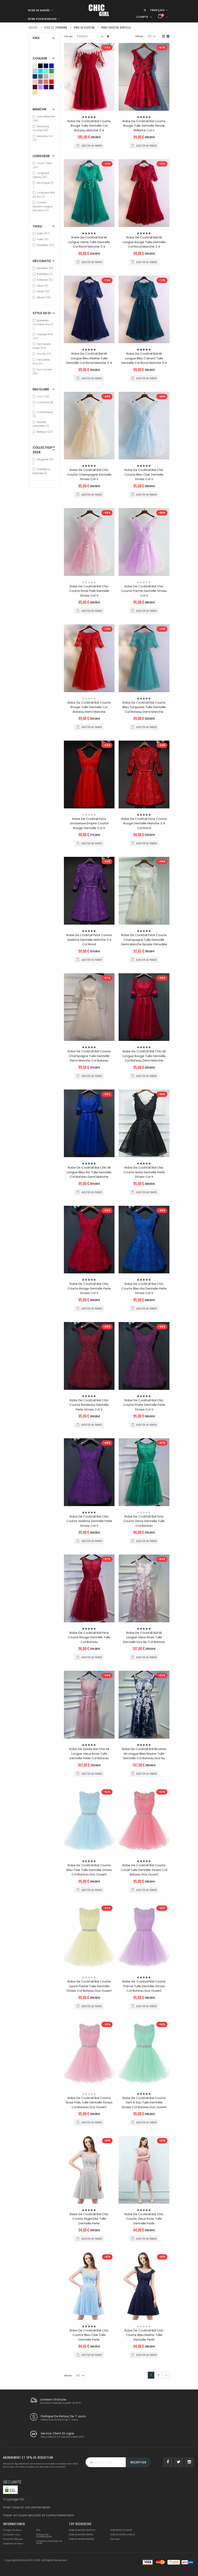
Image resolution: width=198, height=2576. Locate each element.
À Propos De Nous (12, 2530)
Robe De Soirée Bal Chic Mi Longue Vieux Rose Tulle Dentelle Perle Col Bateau (89, 1753)
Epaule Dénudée (41, 424)
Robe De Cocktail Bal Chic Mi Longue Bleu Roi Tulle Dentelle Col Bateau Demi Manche (89, 1172)
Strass (42, 297)
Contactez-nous (11, 2534)
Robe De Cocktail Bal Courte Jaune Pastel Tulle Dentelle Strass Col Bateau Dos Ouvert (89, 1986)
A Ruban (43, 280)
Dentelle (44, 245)
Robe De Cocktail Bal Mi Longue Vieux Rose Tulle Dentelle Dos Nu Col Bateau (144, 1637)
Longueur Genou (41, 175)
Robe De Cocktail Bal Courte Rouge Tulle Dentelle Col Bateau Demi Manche (89, 707)
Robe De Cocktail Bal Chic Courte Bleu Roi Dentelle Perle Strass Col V (144, 1288)
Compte (142, 17)
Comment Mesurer (13, 2539)
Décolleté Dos (41, 362)
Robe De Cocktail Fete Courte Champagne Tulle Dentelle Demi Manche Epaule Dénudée (144, 939)
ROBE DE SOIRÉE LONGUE (122, 2534)
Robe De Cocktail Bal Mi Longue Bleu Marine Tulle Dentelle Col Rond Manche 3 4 (89, 358)
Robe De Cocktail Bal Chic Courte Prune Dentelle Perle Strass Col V (144, 1404)
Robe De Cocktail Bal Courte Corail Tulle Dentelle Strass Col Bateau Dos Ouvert (144, 1869)
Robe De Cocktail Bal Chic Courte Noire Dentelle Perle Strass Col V (144, 1172)
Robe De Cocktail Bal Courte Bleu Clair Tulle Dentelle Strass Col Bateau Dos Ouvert (89, 1869)
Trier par (68, 36)
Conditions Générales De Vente (49, 2542)
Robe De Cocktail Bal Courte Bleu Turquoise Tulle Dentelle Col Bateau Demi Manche (144, 707)
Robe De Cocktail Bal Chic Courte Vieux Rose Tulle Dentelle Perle (144, 2218)
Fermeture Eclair (42, 346)
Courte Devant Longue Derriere (42, 206)
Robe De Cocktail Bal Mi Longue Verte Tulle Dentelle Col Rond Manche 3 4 (89, 242)
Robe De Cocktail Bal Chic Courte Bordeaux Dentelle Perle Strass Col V (89, 1404)
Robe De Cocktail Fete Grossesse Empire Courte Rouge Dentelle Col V (89, 823)
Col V (41, 396)
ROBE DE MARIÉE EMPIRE (81, 2534)
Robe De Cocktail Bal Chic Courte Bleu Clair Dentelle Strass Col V (144, 474)
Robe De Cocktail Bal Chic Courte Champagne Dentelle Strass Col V (89, 474)
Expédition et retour (13, 2543)
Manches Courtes (41, 128)
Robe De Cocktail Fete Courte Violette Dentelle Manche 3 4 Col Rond (89, 939)
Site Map (115, 2539)
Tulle (41, 239)
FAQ (38, 2530)
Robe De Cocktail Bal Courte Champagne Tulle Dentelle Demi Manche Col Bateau (89, 1056)
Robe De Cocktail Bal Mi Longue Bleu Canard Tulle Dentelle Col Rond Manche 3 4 (144, 358)
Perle (41, 291)
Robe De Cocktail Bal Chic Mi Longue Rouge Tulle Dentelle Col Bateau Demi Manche (144, 1056)
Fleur (41, 286)
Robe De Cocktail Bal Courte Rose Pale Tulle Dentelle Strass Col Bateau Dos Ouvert (89, 2102)
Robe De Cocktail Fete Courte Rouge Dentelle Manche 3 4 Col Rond (144, 823)
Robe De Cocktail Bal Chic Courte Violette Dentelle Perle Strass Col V (89, 1521)
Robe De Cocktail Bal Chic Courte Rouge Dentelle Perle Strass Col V (89, 1288)
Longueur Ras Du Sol (44, 195)
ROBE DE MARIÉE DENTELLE (82, 2530)
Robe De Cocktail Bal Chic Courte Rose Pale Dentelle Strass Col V (89, 591)
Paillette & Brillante (41, 471)
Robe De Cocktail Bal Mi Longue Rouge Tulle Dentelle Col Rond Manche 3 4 (144, 242)
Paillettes (43, 274)
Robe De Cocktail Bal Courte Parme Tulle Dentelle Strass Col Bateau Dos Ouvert (144, 1986)
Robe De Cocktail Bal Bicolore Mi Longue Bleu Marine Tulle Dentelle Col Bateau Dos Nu (144, 1753)
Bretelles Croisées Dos (43, 324)
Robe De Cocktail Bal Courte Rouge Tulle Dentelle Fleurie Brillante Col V (144, 125)
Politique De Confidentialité (44, 2535)
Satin (42, 233)
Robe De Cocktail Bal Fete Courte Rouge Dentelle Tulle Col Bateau (89, 1637)
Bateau (43, 432)
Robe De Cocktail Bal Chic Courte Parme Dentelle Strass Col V (144, 591)
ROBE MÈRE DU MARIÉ (121, 2530)
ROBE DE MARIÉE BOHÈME (81, 2539)
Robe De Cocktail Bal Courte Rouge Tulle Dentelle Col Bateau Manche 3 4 (89, 125)
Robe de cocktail (84, 27)
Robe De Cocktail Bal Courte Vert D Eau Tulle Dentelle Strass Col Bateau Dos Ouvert (144, 2102)
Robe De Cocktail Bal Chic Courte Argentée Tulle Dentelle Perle (89, 2218)
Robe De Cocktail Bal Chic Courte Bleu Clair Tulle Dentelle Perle (89, 2335)
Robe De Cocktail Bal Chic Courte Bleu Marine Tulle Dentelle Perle (144, 2335)
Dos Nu (42, 354)
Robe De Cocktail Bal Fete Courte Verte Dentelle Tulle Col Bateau (144, 1521)
